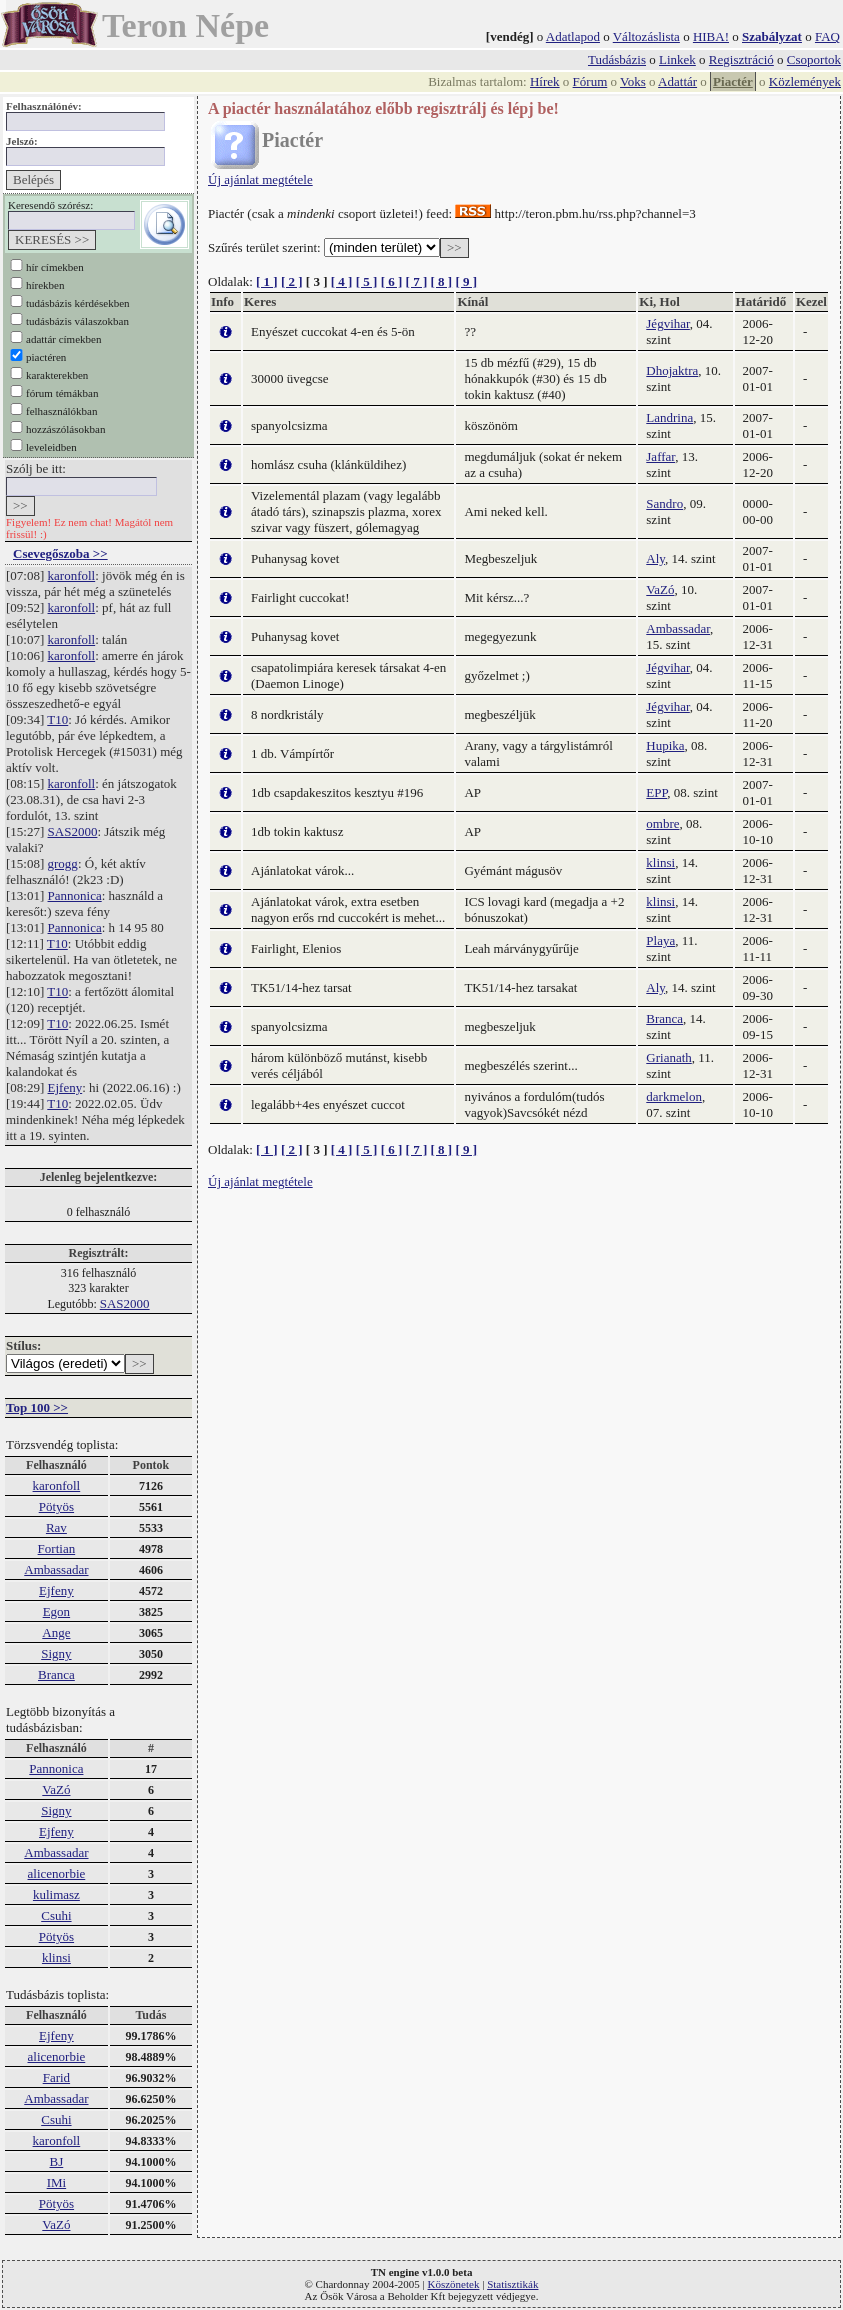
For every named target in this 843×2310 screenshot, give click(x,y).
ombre (662, 823)
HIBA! (711, 36)
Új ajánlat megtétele (260, 179)
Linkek (677, 59)
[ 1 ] (267, 281)
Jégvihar (668, 323)
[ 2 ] (292, 281)
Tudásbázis (617, 59)
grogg (63, 863)
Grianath (668, 1057)
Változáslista (646, 36)
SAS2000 (73, 831)
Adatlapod (573, 36)
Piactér (733, 81)
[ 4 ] (342, 281)
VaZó (56, 1789)
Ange (56, 1632)
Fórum (590, 81)
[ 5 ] (367, 281)
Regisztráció (741, 59)
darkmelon (674, 1096)
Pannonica (75, 895)
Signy (56, 1653)
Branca (56, 1674)
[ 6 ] (392, 281)
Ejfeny (65, 1087)
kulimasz (56, 1894)
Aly (655, 558)
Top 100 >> (37, 1407)
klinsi (56, 1957)
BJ (57, 2161)
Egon (56, 1611)
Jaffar (660, 456)
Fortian (57, 1548)
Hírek (545, 81)
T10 (57, 719)
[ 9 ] (466, 281)
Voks (633, 81)
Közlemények (805, 81)
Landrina (669, 417)
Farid (56, 2077)
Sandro (664, 503)
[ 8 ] (441, 281)
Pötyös (56, 1506)
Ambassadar (56, 1569)
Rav (56, 1527)
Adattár (677, 81)
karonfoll (72, 575)
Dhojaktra (672, 370)
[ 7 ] (417, 281)
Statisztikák (512, 2284)
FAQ (827, 36)
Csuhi (56, 1915)
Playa (660, 940)
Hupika (665, 745)
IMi (57, 2182)
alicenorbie (57, 1873)
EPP (656, 792)
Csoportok (814, 59)
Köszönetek (454, 2284)
